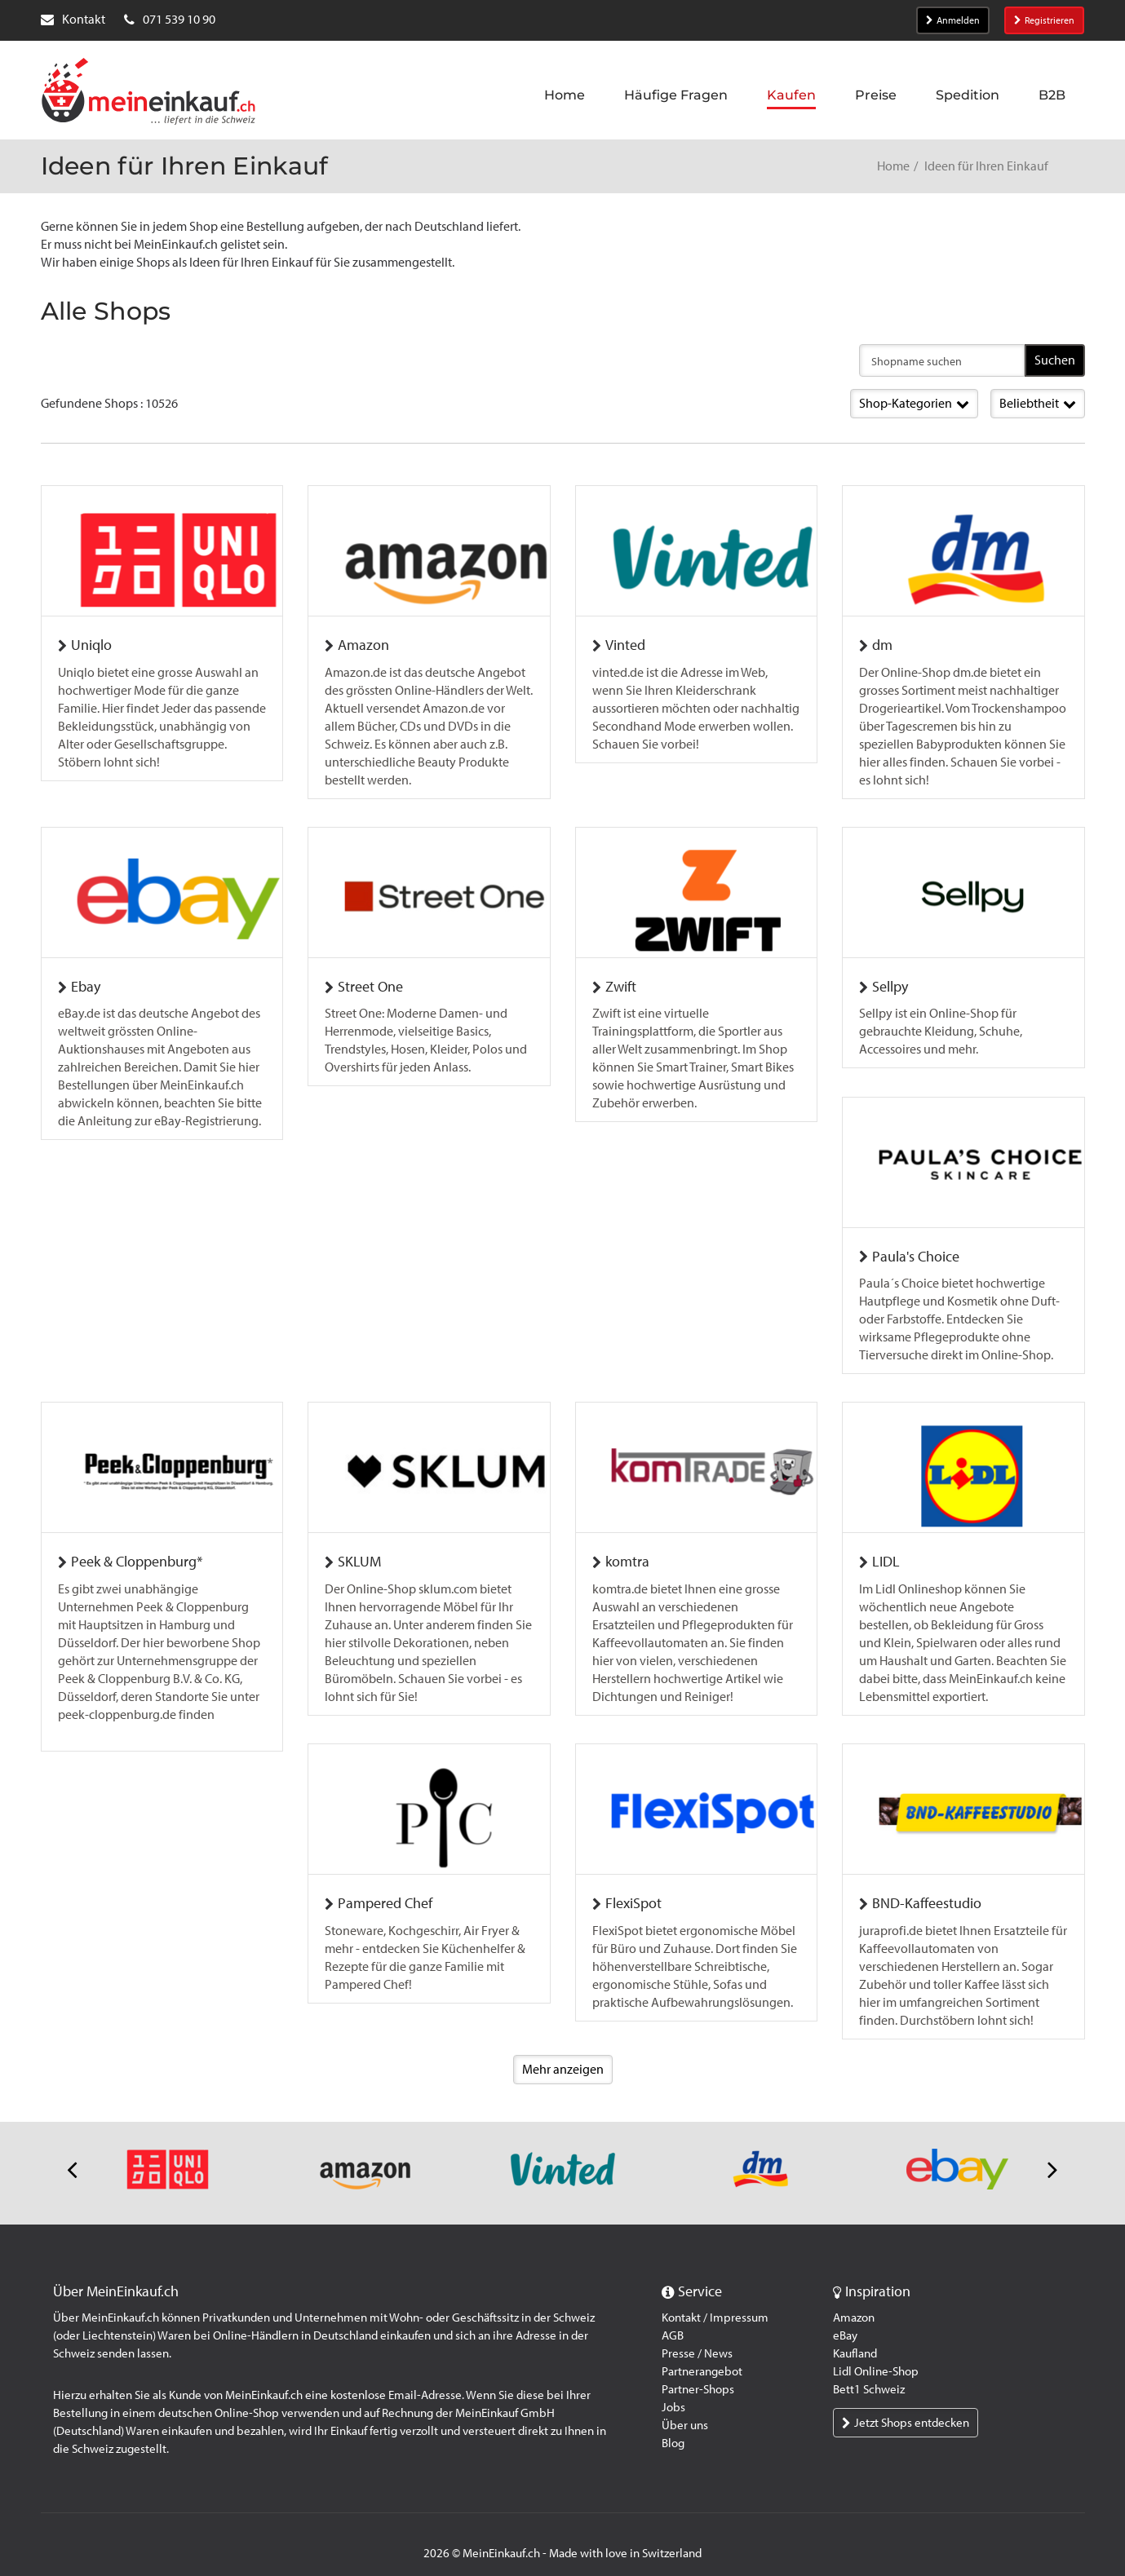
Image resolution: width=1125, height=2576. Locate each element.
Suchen (1054, 360)
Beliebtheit (1037, 403)
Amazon (854, 2302)
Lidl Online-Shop (876, 2355)
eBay (845, 2320)
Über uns (685, 2409)
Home (893, 166)
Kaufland (855, 2338)
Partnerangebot (702, 2355)
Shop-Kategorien (914, 403)
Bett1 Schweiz (869, 2373)
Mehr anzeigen (563, 2053)
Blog (673, 2427)
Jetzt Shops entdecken (905, 2407)
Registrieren (1044, 20)
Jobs (673, 2391)
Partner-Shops (698, 2373)
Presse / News (697, 2338)
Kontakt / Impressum (715, 2302)
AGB (673, 2320)
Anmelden (953, 20)
